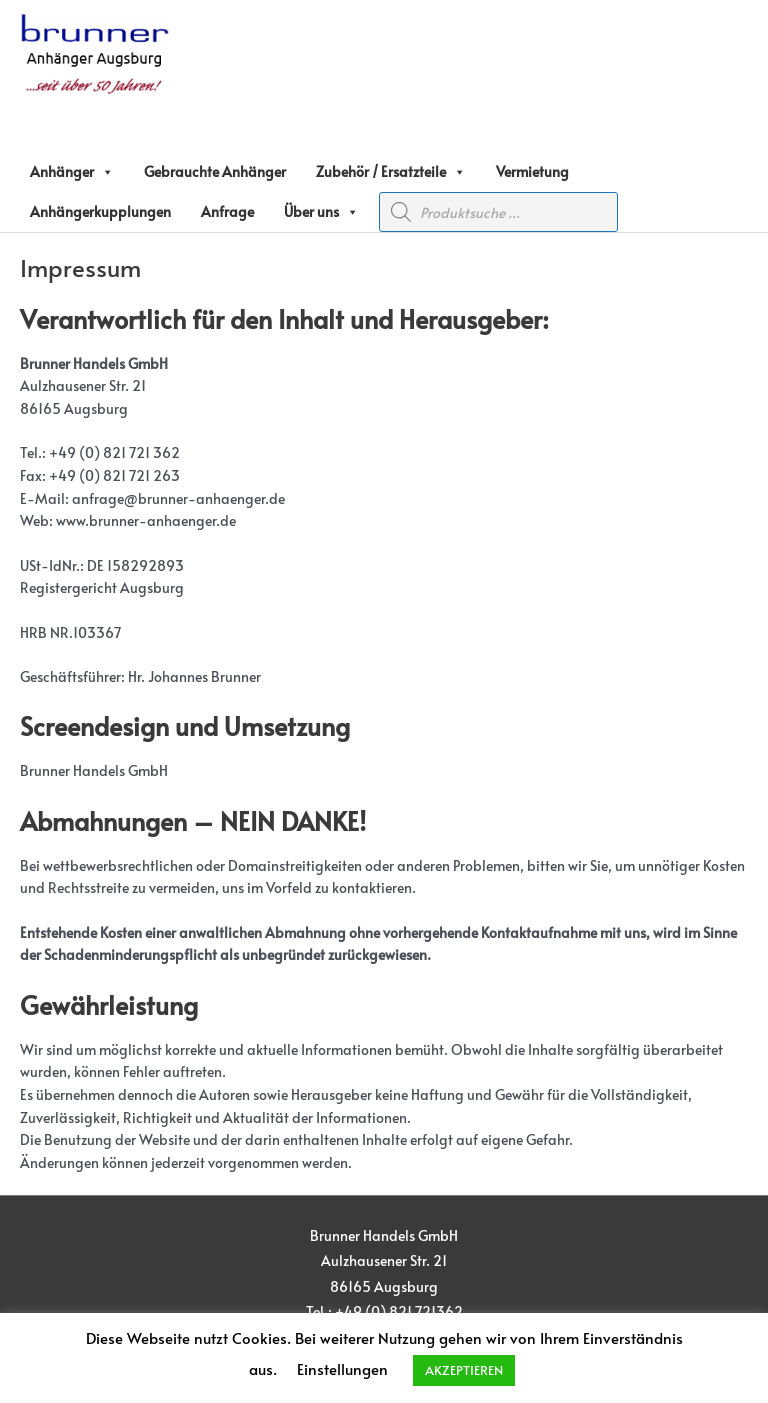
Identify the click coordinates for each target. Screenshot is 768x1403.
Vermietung (532, 171)
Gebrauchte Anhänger (215, 171)
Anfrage (227, 211)
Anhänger (72, 172)
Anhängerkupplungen (100, 211)
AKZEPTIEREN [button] (464, 1370)
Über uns (321, 212)
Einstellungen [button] (342, 1368)
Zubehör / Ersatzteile (391, 172)
